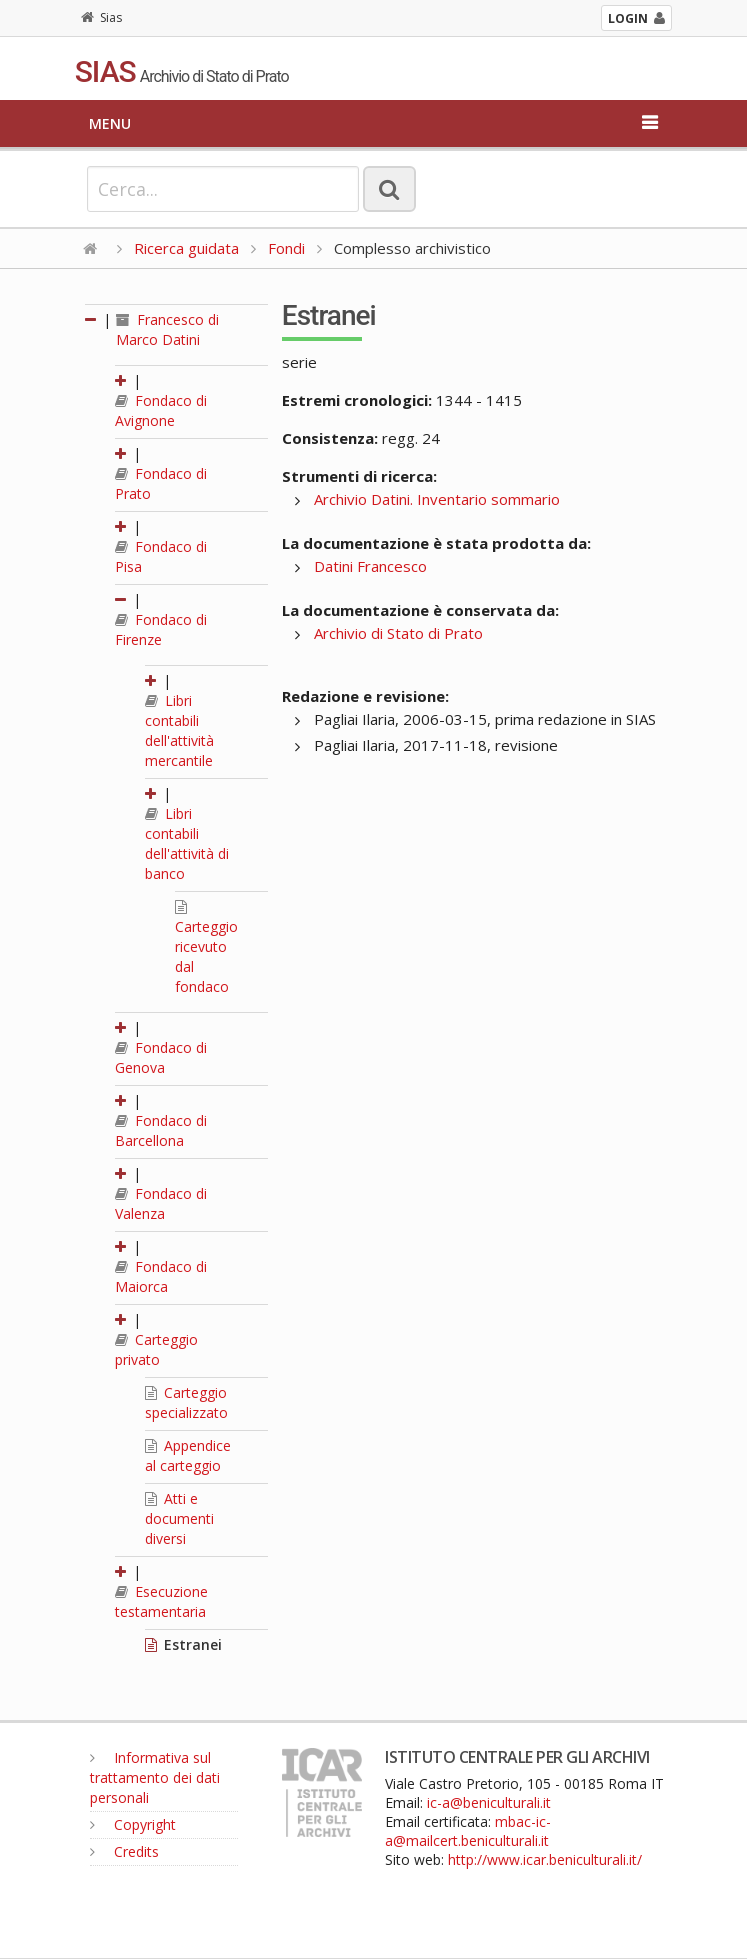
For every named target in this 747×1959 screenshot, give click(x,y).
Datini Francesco (370, 566)
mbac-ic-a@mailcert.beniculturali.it (468, 1831)
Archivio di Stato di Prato (398, 633)
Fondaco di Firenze (161, 629)
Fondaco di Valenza (161, 1203)
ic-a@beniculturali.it (489, 1802)
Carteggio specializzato (186, 1402)
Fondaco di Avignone (161, 410)
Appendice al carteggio (188, 1455)
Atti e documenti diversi (179, 1518)
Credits (124, 1851)
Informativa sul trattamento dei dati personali (155, 1777)
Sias (101, 17)
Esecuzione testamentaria (161, 1601)
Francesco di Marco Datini (167, 329)
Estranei (183, 1644)
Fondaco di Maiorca (161, 1276)
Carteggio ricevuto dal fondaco (206, 948)
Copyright (133, 1824)
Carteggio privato (156, 1349)
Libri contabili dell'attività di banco (187, 843)
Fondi (286, 248)
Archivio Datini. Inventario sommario (437, 499)
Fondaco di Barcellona (161, 1130)
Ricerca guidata (186, 248)
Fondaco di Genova (161, 1057)
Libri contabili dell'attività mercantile (179, 730)
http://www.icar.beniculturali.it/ (545, 1859)
